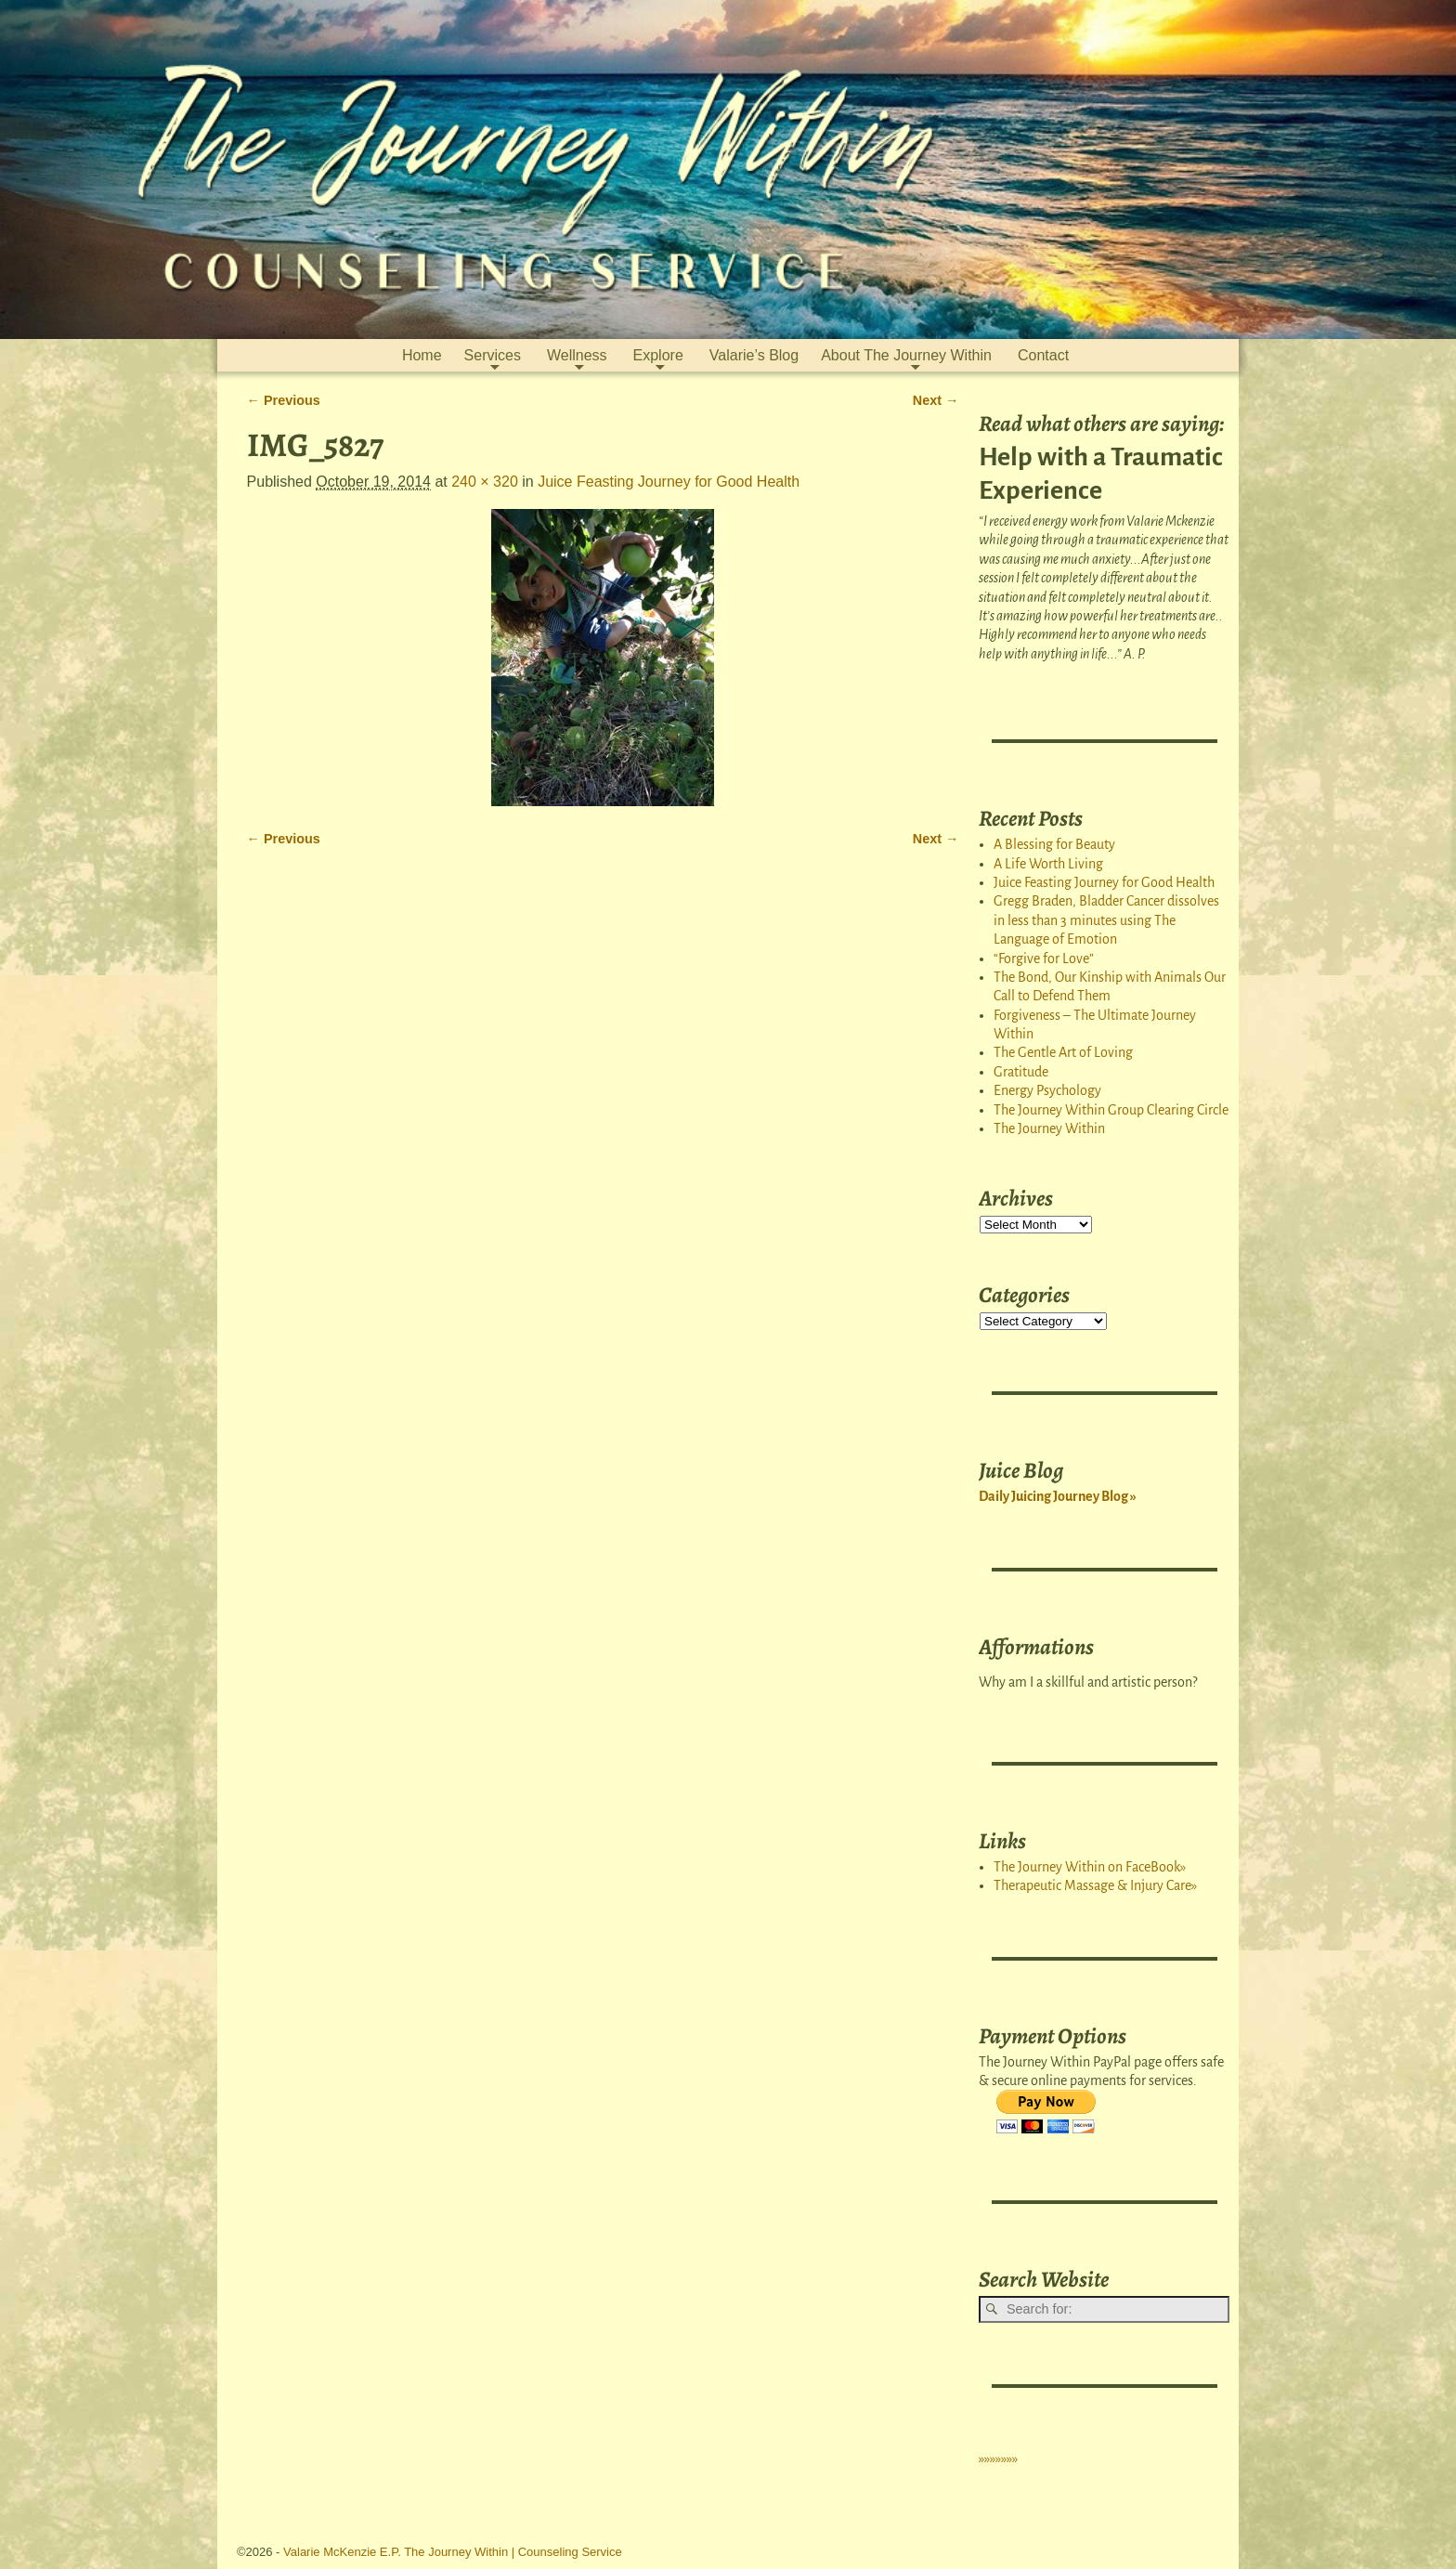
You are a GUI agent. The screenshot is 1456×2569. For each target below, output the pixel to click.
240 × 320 (484, 481)
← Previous (283, 400)
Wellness (577, 355)
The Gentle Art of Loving (1063, 1052)
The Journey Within (1049, 1128)
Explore (658, 355)
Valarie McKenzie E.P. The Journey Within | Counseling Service (452, 2552)
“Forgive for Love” (1044, 958)
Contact (1043, 355)
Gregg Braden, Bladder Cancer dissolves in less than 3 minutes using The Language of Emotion (1106, 919)
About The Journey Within (906, 355)
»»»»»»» (998, 2458)
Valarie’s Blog (754, 355)
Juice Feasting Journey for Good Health (669, 481)
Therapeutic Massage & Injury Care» (1095, 1885)
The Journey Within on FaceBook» (1090, 1866)
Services (492, 355)
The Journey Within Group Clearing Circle (1111, 1109)
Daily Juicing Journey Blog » (1058, 1496)
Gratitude (1021, 1071)
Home (422, 355)
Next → (936, 400)
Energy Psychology (1047, 1090)
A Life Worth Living (1048, 863)
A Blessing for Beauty (1054, 844)
